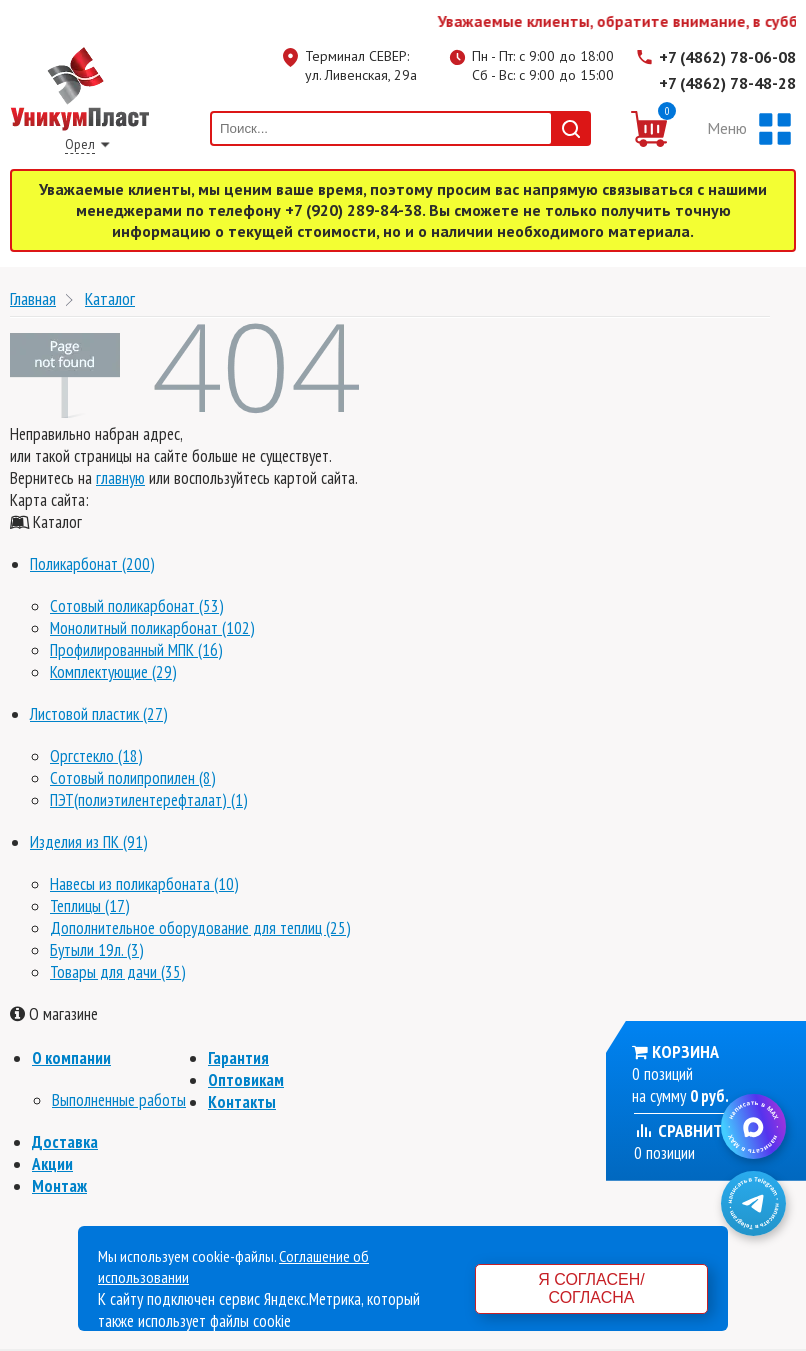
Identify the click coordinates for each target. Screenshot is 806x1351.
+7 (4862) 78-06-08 (727, 57)
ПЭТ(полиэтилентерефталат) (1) (149, 800)
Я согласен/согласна (591, 1288)
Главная (33, 298)
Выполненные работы (119, 1100)
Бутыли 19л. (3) (97, 950)
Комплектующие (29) (113, 672)
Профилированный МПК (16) (136, 650)
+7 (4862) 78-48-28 (727, 83)
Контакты (242, 1102)
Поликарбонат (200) (92, 564)
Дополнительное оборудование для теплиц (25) (200, 928)
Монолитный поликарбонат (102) (152, 628)
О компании (71, 1058)
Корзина (685, 1051)
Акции (52, 1164)
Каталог (110, 298)
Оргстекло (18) (96, 756)
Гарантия (238, 1058)
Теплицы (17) (90, 906)
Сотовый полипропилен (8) (133, 778)
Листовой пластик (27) (99, 714)
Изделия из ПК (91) (89, 842)
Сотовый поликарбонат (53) (137, 606)
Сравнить (683, 1130)
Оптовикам (246, 1080)
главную (120, 478)
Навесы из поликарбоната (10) (144, 884)
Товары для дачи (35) (118, 972)
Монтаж (59, 1186)
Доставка (65, 1142)
